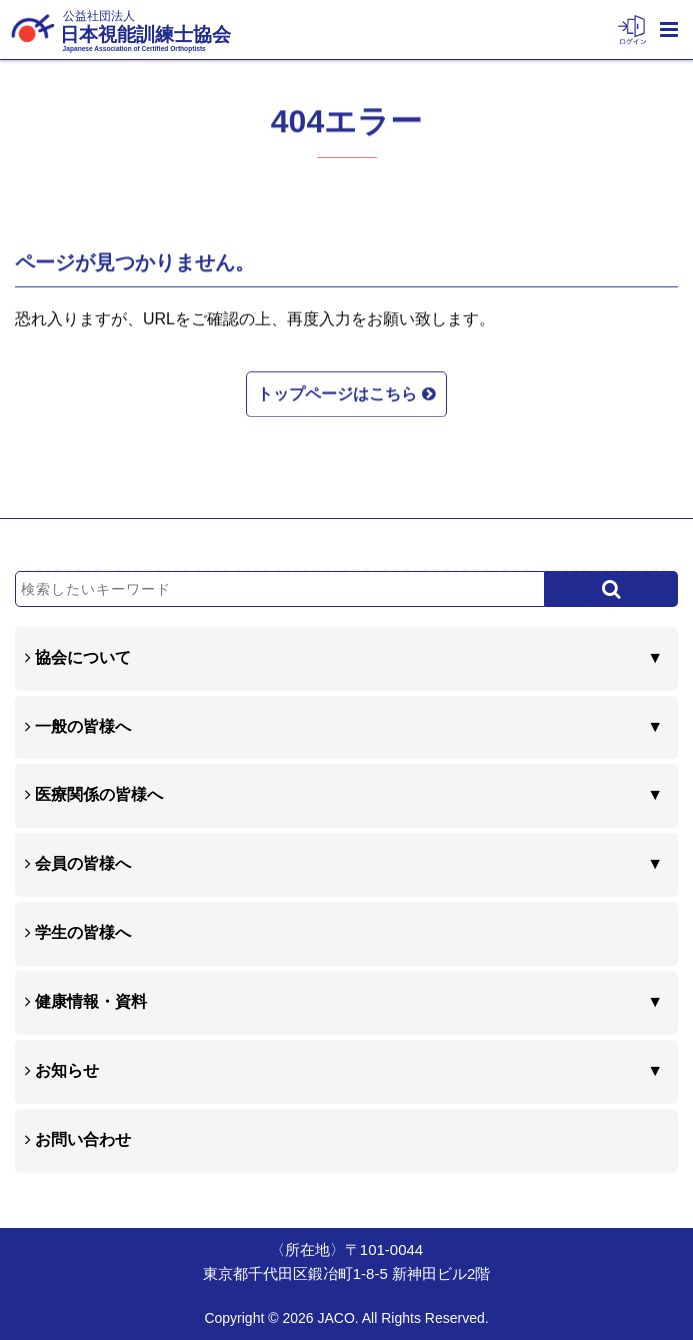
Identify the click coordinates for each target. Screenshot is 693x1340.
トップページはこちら (346, 391)
